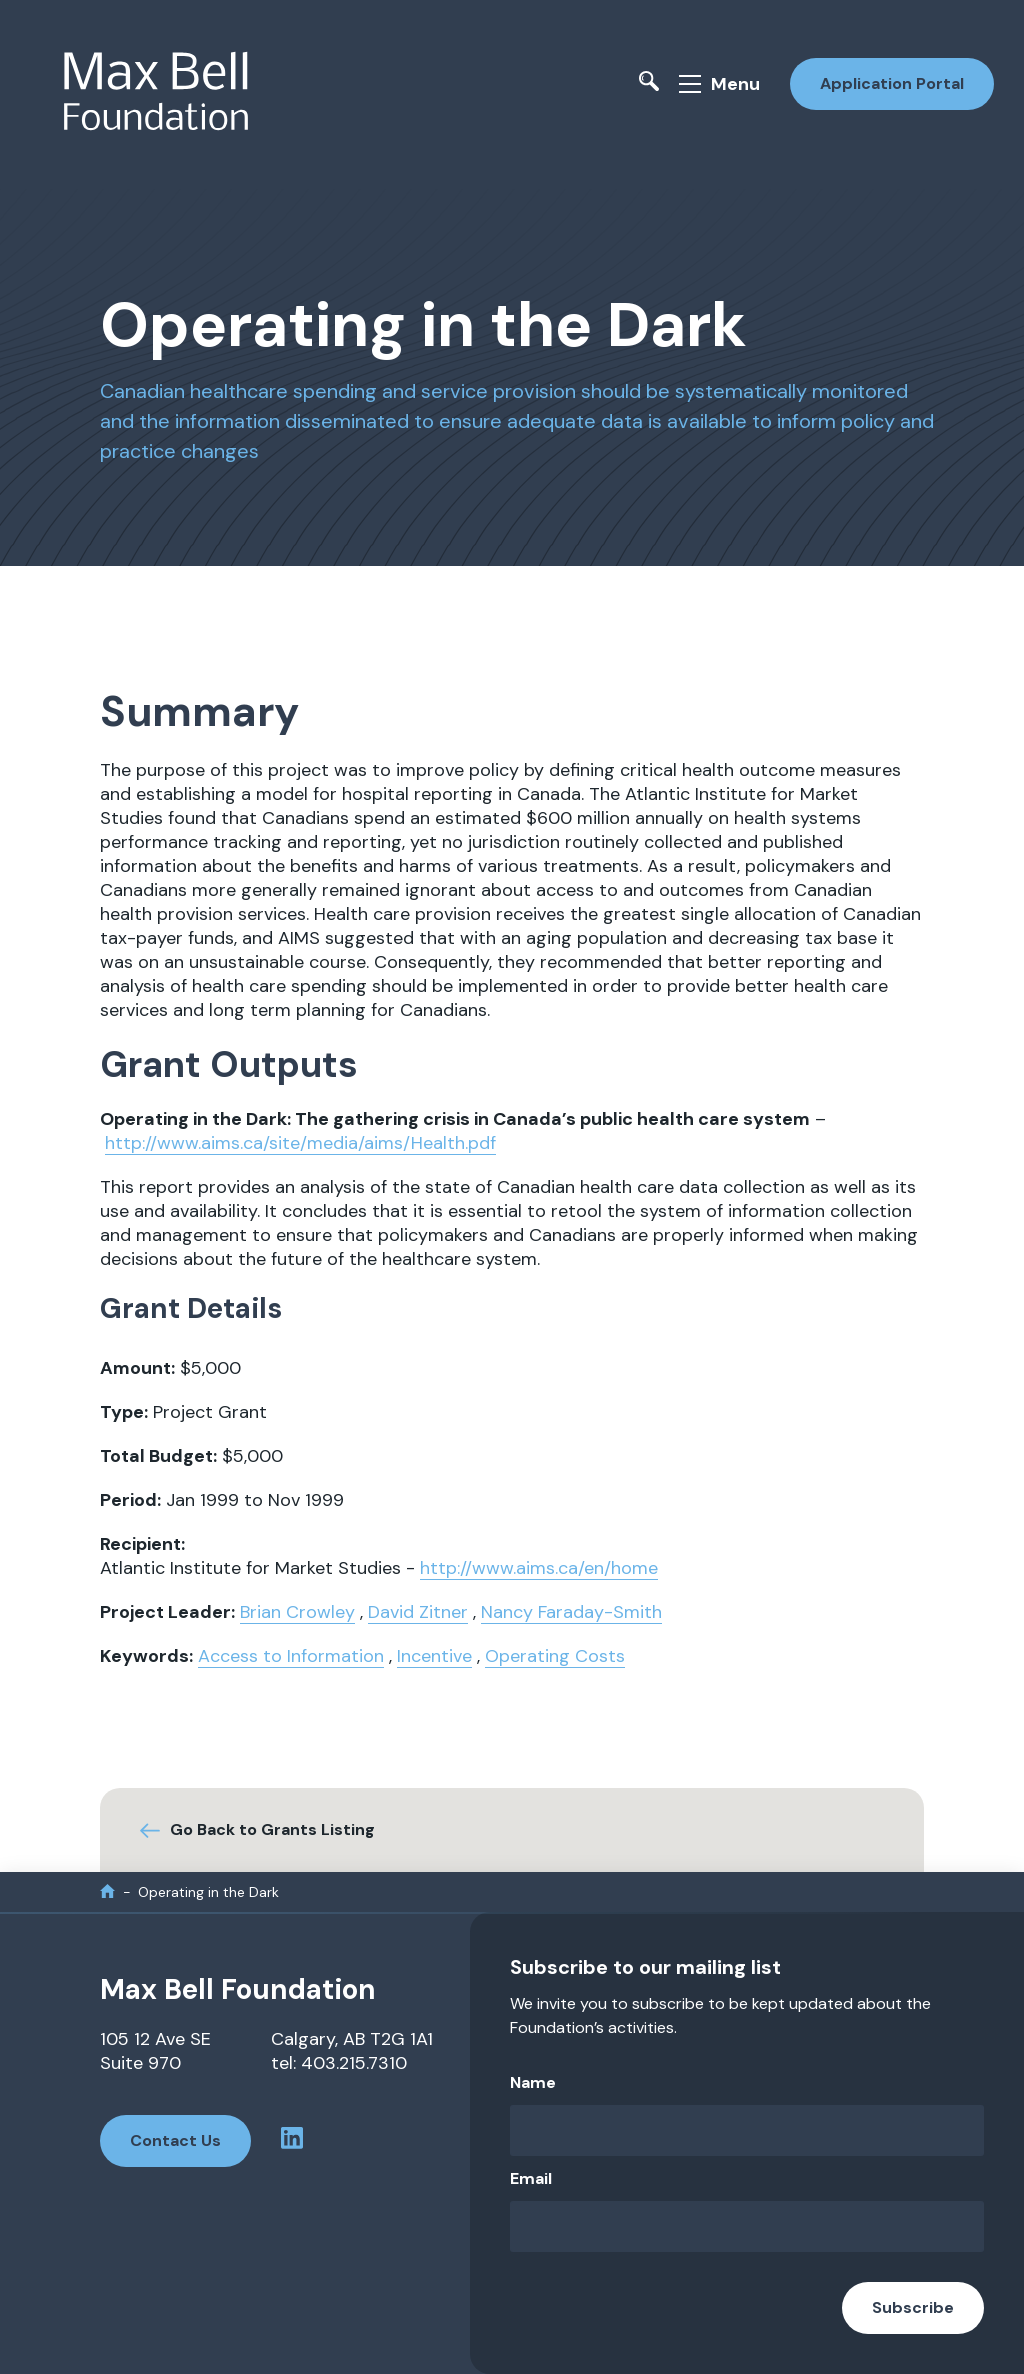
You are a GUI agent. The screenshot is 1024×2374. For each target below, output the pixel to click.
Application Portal (892, 83)
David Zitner (418, 1612)
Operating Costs (555, 1656)
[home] (107, 1891)
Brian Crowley (297, 1612)
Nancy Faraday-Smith (571, 1612)
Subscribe (913, 2307)
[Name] (747, 2130)
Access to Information (291, 1656)
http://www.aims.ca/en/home (539, 1568)
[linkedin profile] (292, 2141)
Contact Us (175, 2140)
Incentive (434, 1656)
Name (533, 2082)
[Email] (747, 2226)
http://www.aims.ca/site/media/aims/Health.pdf (300, 1143)
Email (531, 2178)
